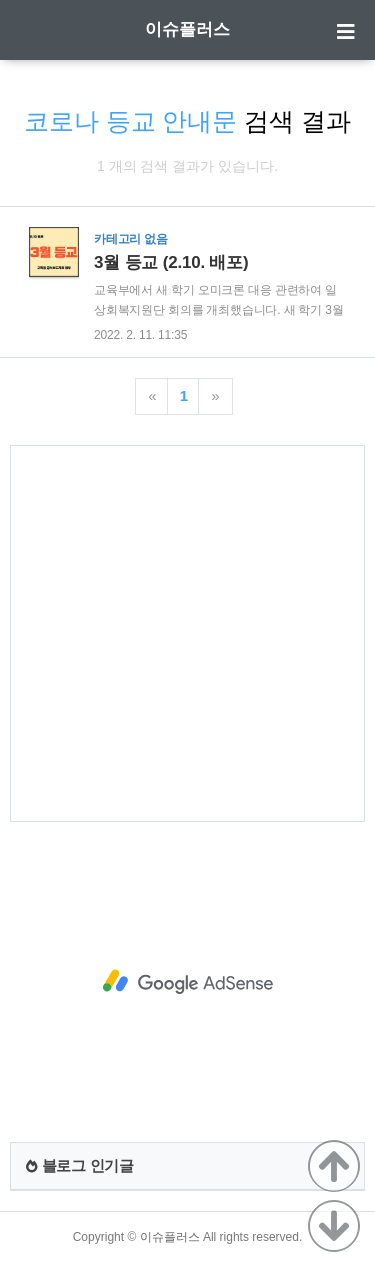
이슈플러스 (187, 29)
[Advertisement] (187, 633)
